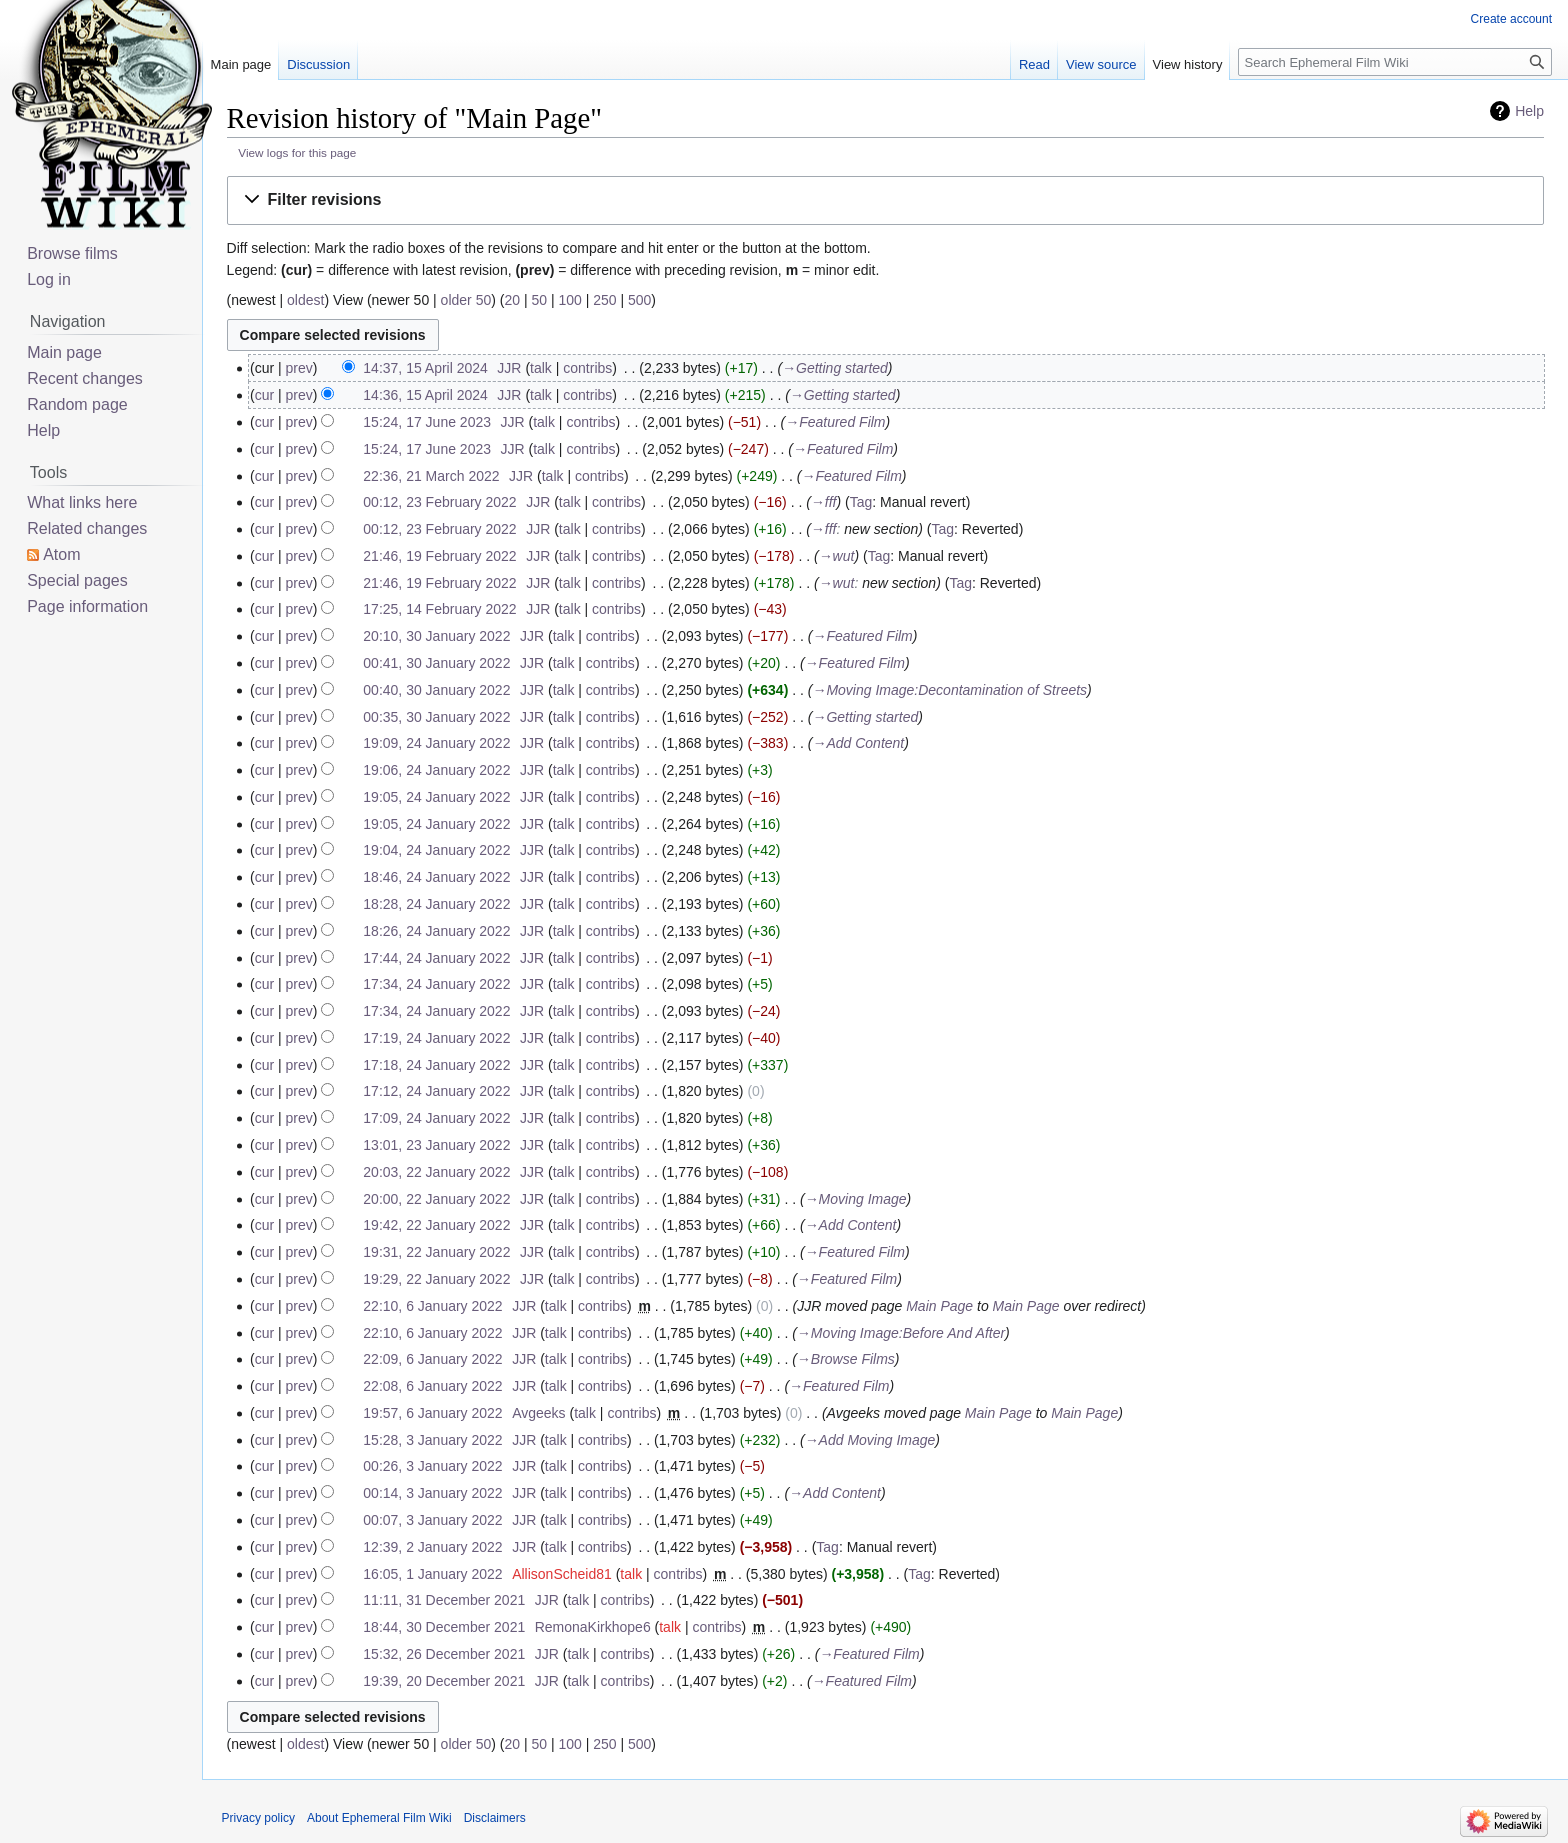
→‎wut (837, 556)
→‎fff (824, 502)
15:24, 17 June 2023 (427, 422)
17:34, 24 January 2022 (436, 984)
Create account (1511, 19)
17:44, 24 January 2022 (436, 958)
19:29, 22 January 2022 (436, 1279)
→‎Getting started (835, 368)
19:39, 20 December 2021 (444, 1681)
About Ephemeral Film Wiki (379, 1818)
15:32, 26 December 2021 (444, 1654)
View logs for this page (297, 152)
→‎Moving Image (856, 1199)
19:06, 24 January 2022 (436, 770)
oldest (305, 300)
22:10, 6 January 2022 (432, 1306)
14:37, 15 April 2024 (425, 368)
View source (1101, 64)
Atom (61, 554)
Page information (87, 606)
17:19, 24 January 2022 (436, 1038)
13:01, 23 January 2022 (436, 1145)
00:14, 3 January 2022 (432, 1493)
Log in (49, 279)
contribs (587, 368)
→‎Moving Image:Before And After (901, 1333)
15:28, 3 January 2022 (432, 1440)
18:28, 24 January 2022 (436, 904)
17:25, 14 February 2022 (439, 609)
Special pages (77, 580)
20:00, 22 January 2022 (436, 1199)
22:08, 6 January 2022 (432, 1386)
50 (539, 300)
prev (299, 368)
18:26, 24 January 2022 (436, 931)
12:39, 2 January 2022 (432, 1547)
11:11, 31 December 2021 (444, 1600)
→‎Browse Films (846, 1359)
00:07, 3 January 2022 (432, 1520)
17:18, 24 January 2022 (436, 1065)
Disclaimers (495, 1818)
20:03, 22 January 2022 (436, 1172)
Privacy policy (258, 1818)
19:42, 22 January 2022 (436, 1225)
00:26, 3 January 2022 (432, 1466)
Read (1034, 64)
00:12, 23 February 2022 (439, 502)
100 (569, 300)
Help (1529, 111)
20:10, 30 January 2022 (436, 636)
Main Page (939, 1306)
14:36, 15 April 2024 (425, 395)
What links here (82, 502)
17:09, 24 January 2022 (436, 1118)
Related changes (87, 528)
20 (512, 300)
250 (604, 300)
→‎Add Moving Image (870, 1440)
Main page (241, 64)
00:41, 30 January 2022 (436, 663)
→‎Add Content (858, 743)
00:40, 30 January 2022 (436, 690)
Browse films (72, 253)
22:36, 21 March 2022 (431, 476)
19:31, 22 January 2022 (436, 1252)
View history (1188, 64)
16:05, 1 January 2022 (432, 1574)
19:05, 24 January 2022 (436, 797)
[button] (885, 200)
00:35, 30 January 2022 (436, 717)
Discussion (318, 64)
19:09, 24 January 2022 (436, 743)
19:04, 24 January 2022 (436, 850)
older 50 (466, 300)
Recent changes (85, 378)
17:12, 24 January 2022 (436, 1091)
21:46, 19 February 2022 (439, 556)
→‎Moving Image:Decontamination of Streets (949, 690)
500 (639, 300)
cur (264, 395)
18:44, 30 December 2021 (444, 1627)
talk (541, 368)
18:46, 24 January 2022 (436, 877)
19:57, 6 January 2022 (432, 1413)
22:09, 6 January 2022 (432, 1359)
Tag (861, 502)
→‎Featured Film (835, 422)
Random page (77, 404)
